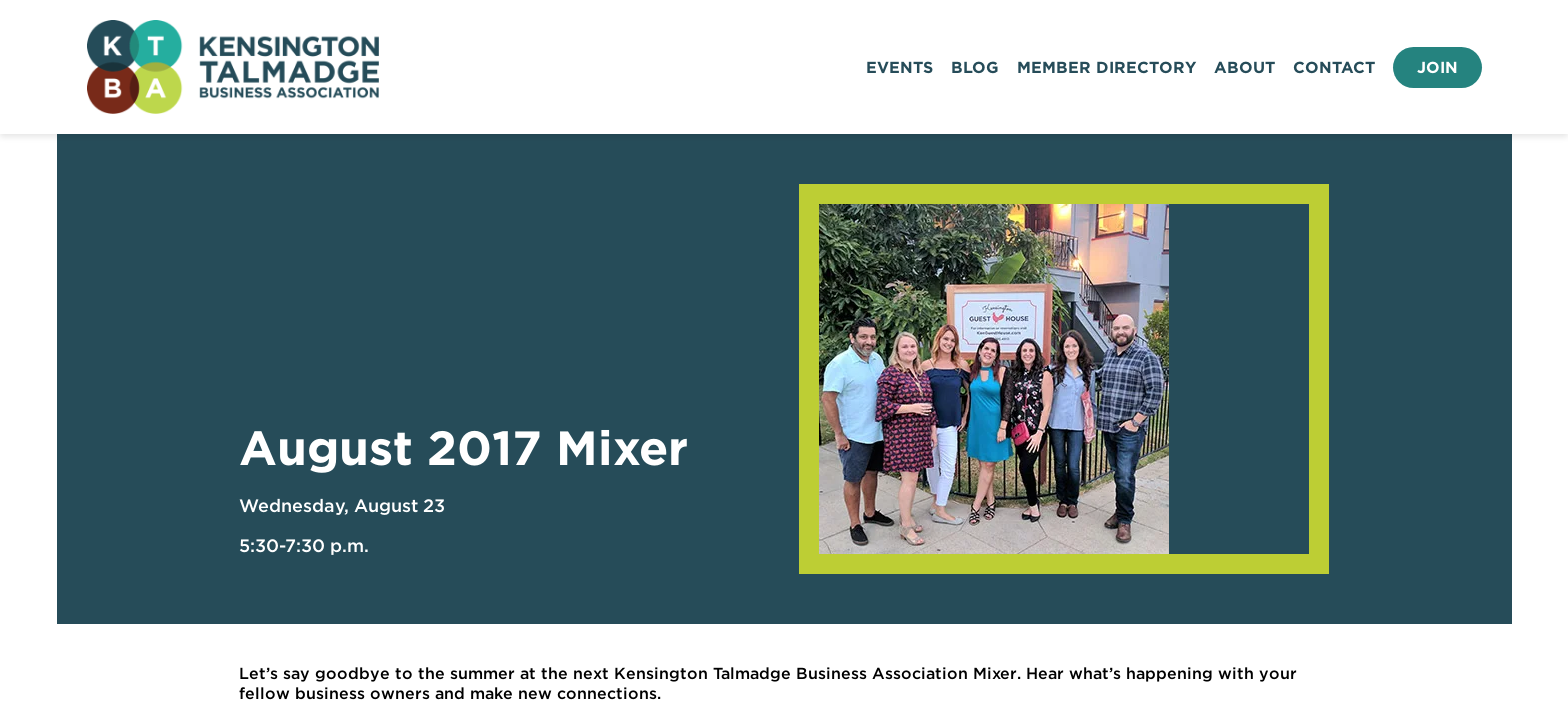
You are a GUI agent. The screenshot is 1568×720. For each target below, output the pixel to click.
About (1244, 67)
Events (899, 67)
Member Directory (1106, 67)
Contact (1334, 67)
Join (1437, 67)
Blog (975, 67)
